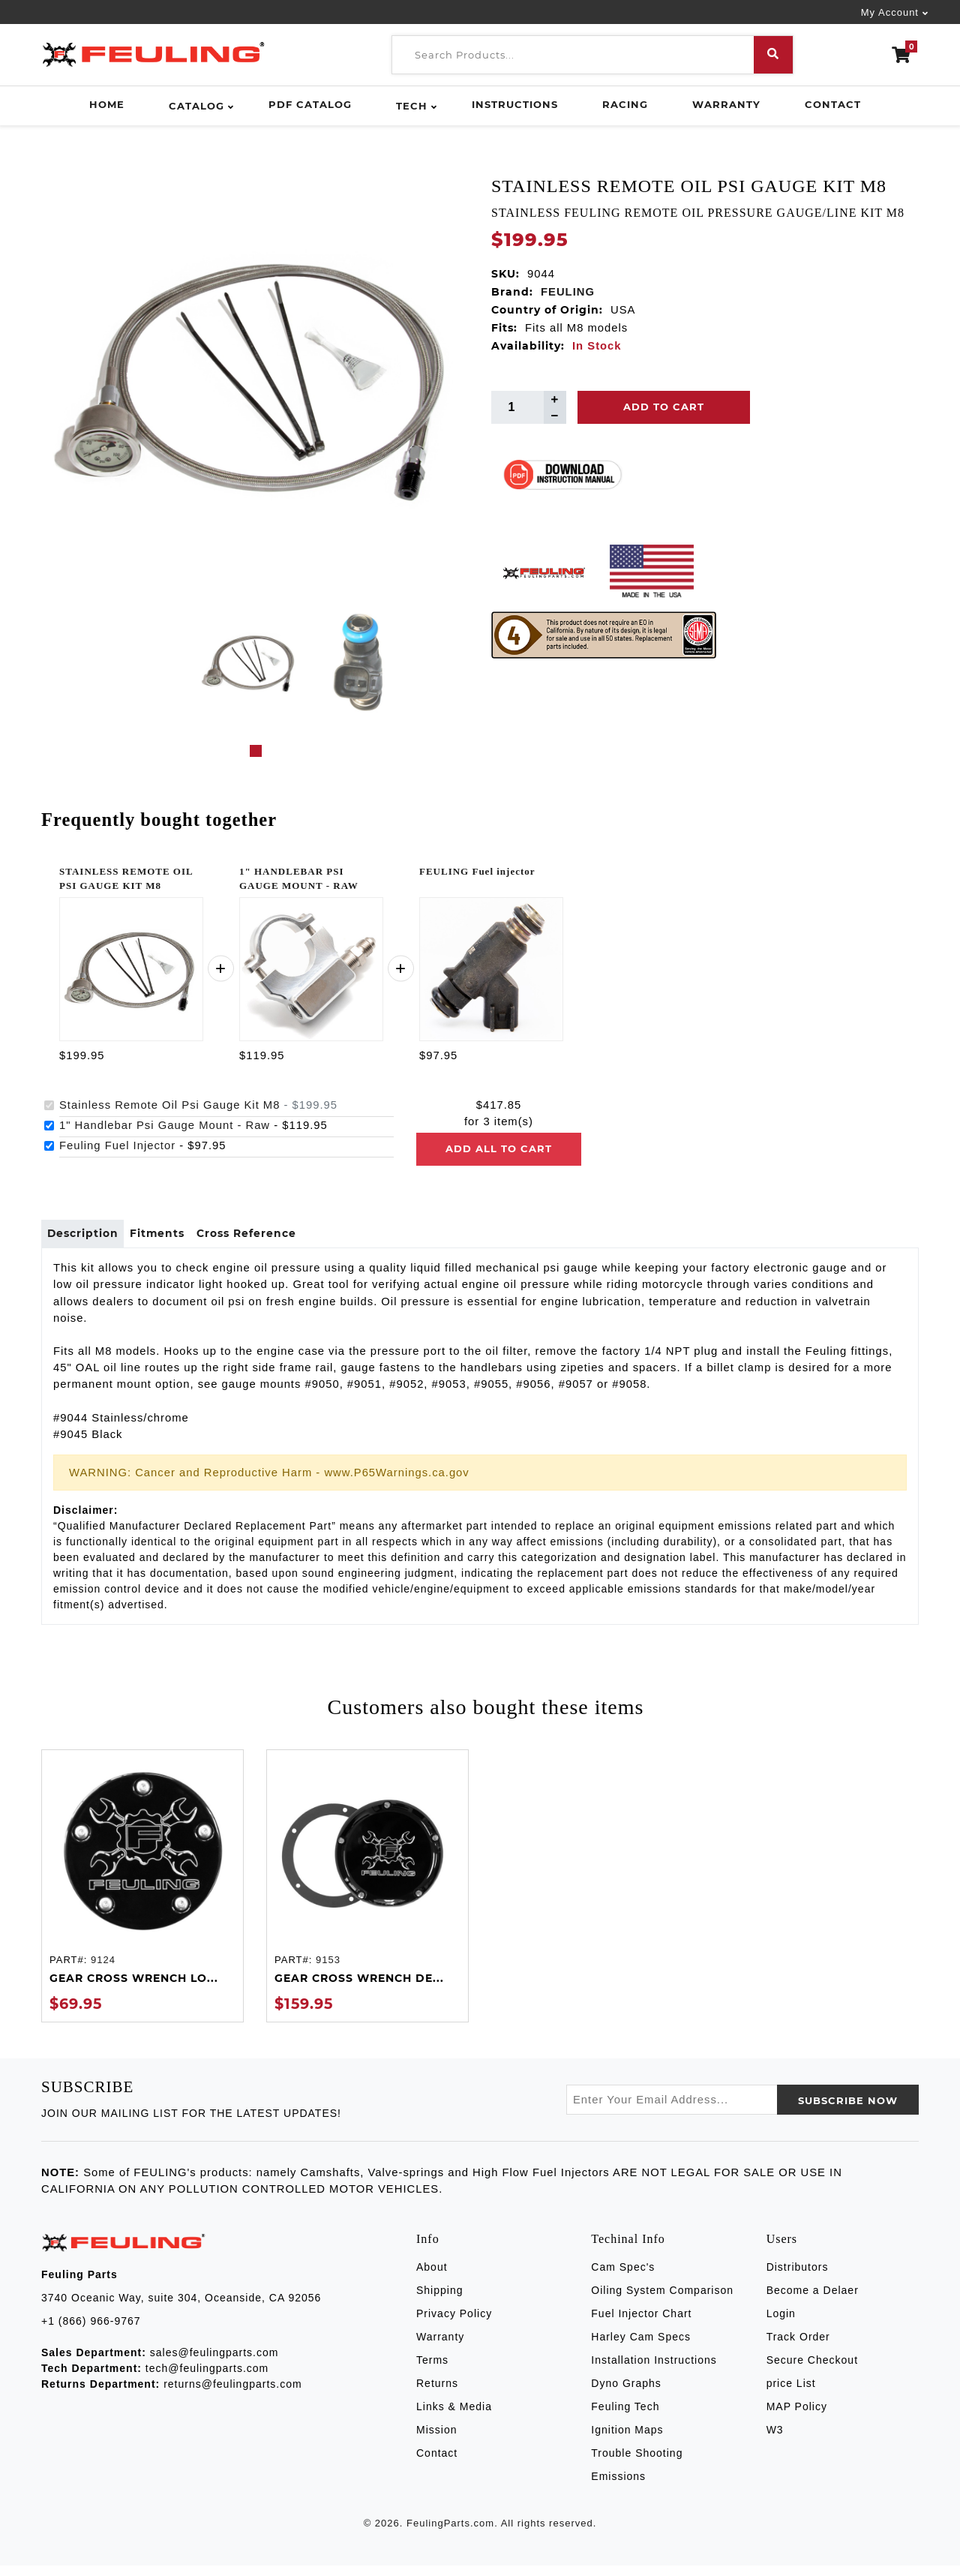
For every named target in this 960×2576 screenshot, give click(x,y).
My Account (890, 12)
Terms (432, 2371)
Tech (412, 106)
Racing (625, 104)
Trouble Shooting (636, 2464)
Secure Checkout (812, 2371)
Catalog (196, 106)
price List (791, 2394)
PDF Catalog (310, 104)
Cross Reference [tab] (285, 1239)
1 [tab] (256, 751)
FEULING (568, 292)
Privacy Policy (454, 2325)
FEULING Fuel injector (477, 871)
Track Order (798, 2348)
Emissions (618, 2487)
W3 (775, 2441)
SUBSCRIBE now (848, 2112)
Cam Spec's (623, 2278)
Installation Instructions (653, 2371)
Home (106, 104)
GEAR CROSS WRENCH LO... (134, 1988)
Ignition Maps (627, 2441)
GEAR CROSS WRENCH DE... (359, 1988)
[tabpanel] (249, 662)
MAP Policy (796, 2418)
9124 (103, 1971)
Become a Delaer (812, 2301)
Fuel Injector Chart (641, 2325)
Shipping (440, 2301)
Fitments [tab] (180, 1239)
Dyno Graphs (626, 2394)
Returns (437, 2394)
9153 (328, 1971)
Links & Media (454, 2418)
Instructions (515, 104)
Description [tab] (90, 1239)
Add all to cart (499, 1148)
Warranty (726, 104)
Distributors (797, 2278)
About (432, 2278)
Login (781, 2325)
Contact (833, 104)
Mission (436, 2441)
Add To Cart (663, 407)
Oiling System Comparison (662, 2301)
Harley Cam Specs (641, 2348)
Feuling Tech (625, 2418)
